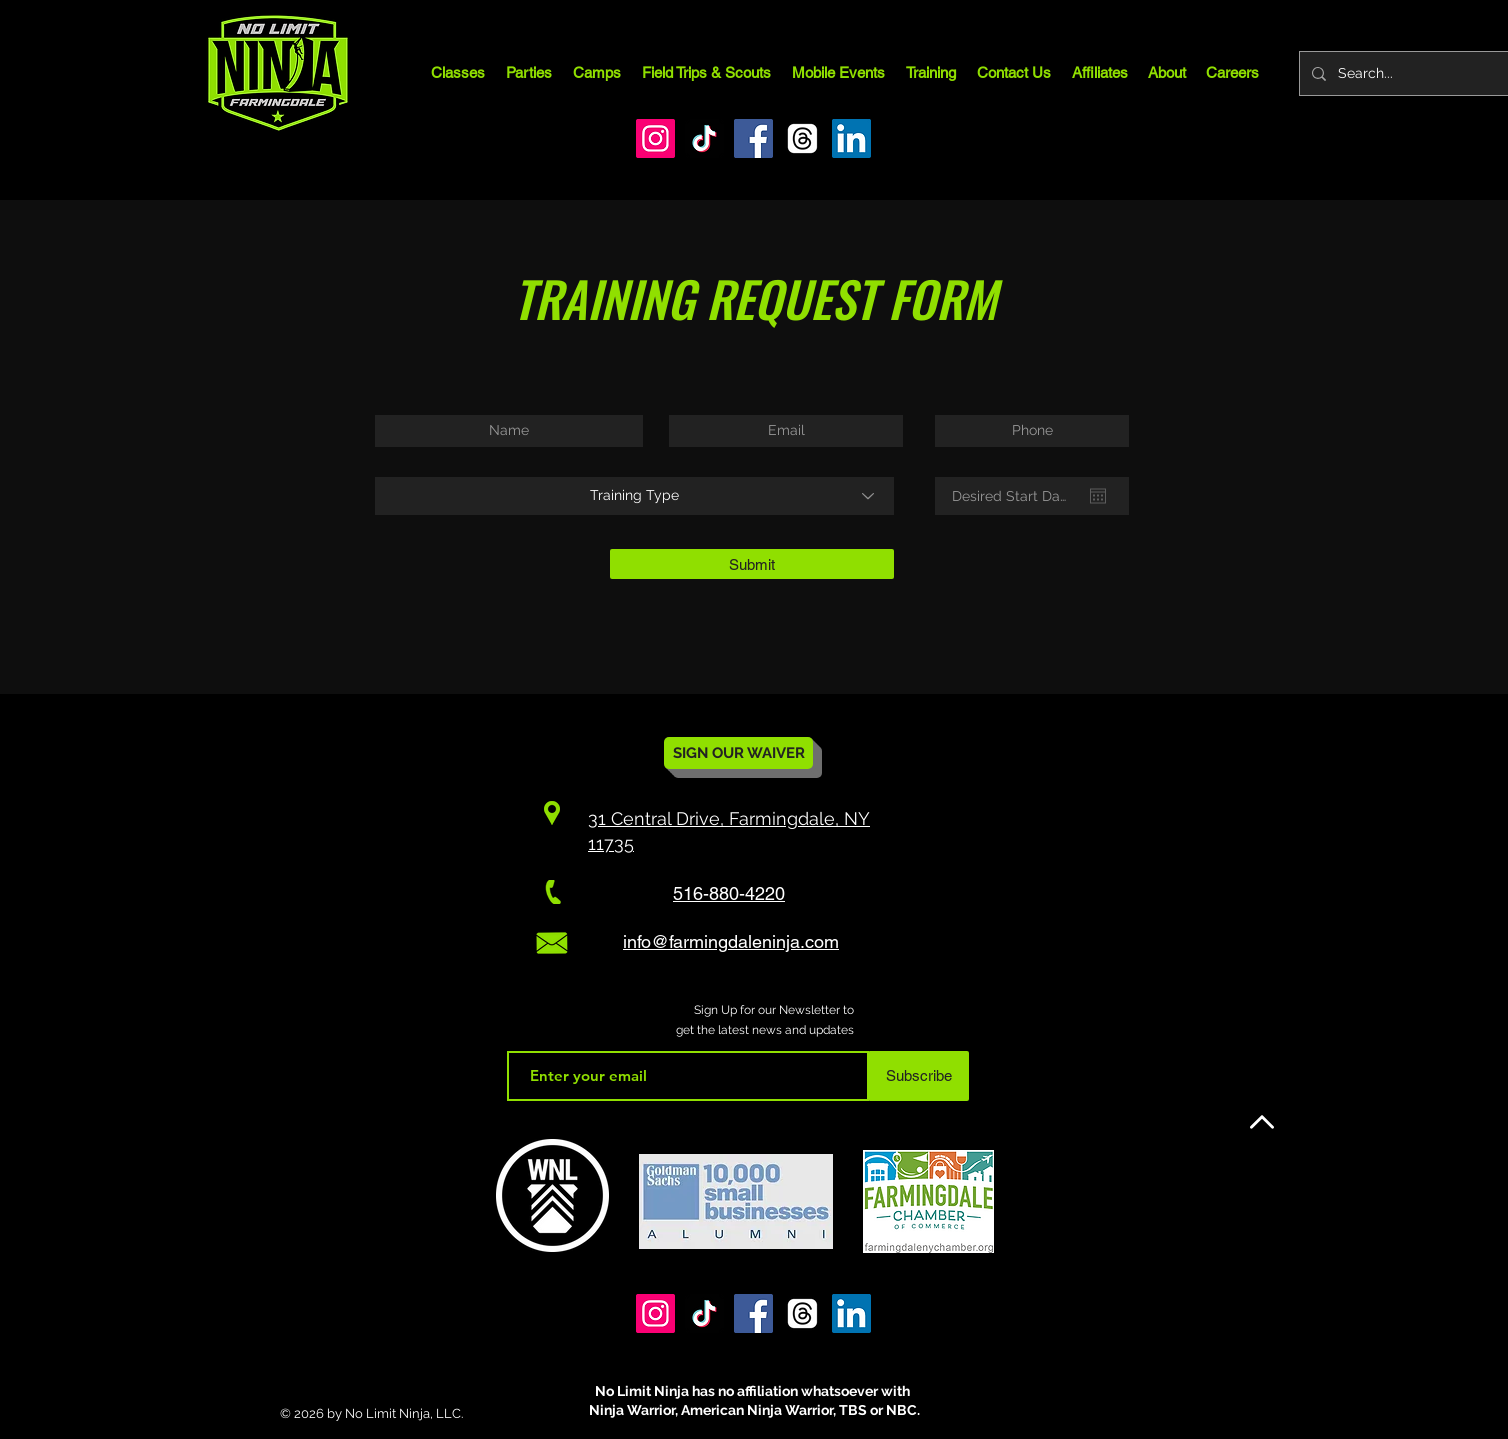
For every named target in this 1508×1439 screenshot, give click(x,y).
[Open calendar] (1098, 496)
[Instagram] (655, 138)
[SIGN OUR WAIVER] (738, 753)
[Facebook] (753, 138)
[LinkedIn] (851, 138)
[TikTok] (704, 138)
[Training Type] (634, 496)
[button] (596, 73)
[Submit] (752, 564)
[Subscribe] (918, 1076)
